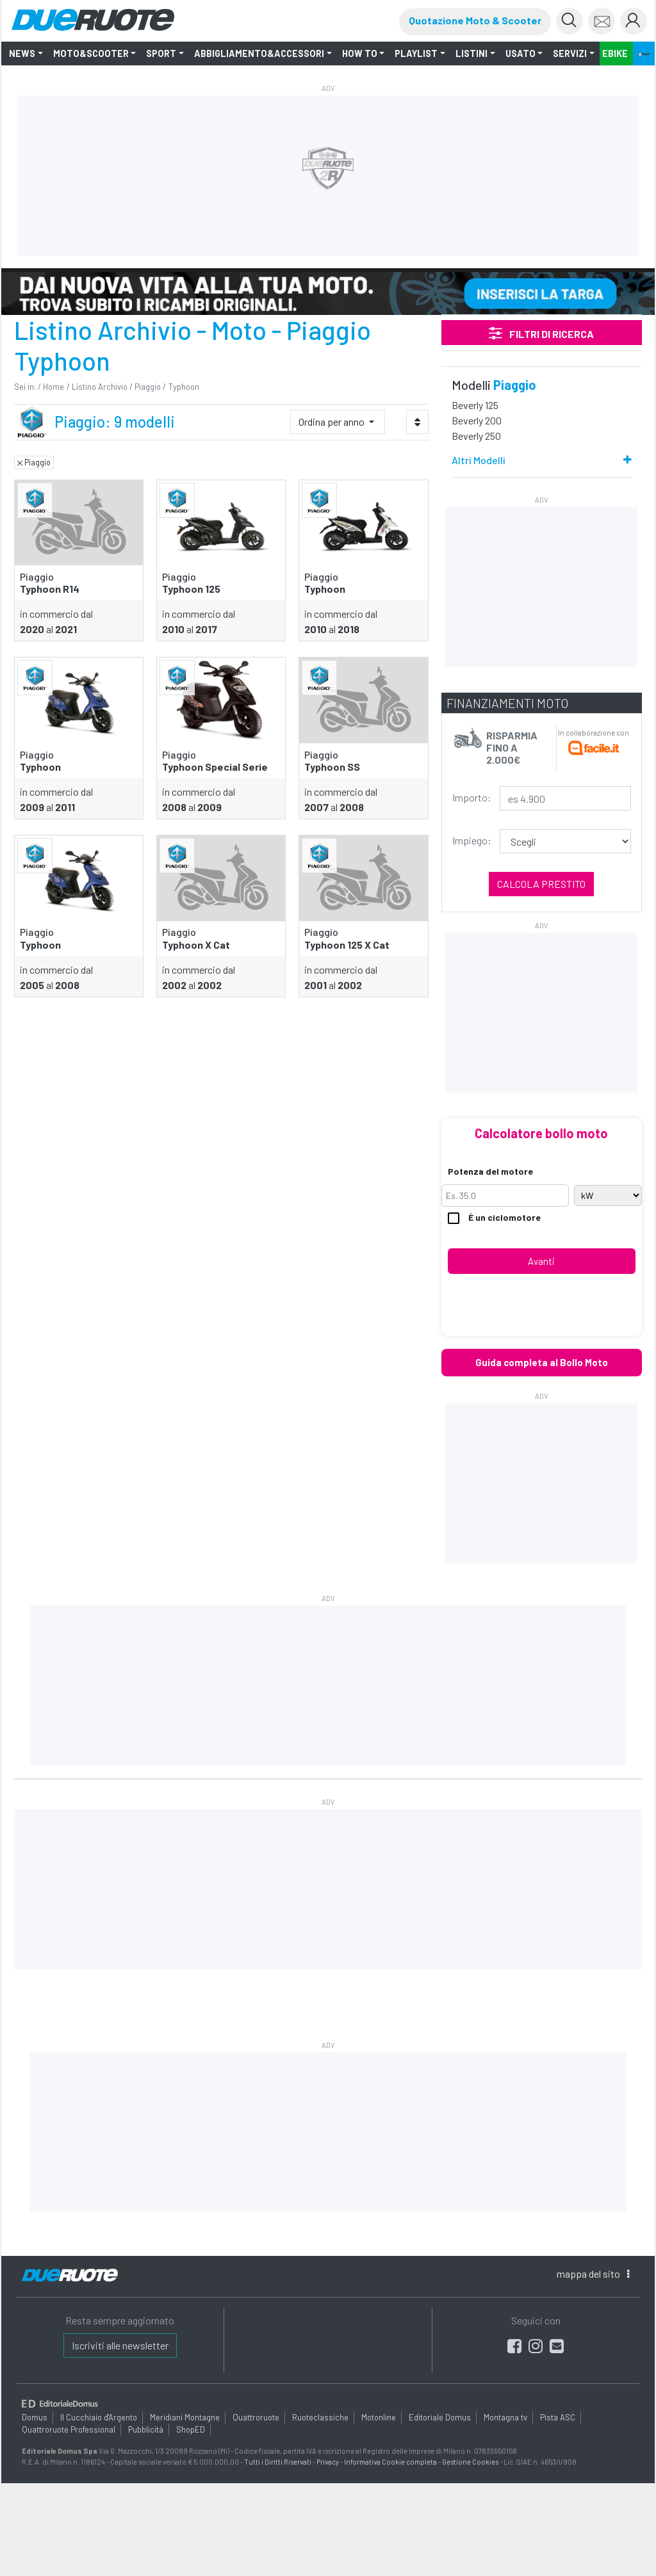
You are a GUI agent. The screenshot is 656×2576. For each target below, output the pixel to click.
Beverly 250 (476, 436)
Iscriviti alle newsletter (120, 2345)
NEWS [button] (22, 53)
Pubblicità (145, 2429)
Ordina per (332, 421)
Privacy (327, 2462)
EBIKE (615, 53)
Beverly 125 (475, 405)
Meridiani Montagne (185, 2417)
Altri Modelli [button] (478, 460)
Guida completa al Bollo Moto (541, 1362)
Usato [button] (520, 53)
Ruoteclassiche (320, 2417)
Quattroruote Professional (68, 2429)
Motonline (378, 2417)
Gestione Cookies (470, 2462)
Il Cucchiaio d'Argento (98, 2417)
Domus (34, 2417)
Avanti (541, 1261)
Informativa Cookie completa (390, 2462)
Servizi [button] (570, 53)
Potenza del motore (490, 1171)
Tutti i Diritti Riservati (277, 2462)
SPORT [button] (161, 53)
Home (53, 387)
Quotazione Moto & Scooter (475, 20)
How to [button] (359, 53)
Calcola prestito (541, 884)
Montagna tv (505, 2417)
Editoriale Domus (440, 2417)
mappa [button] (593, 2273)
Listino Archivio (99, 387)
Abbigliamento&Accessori (259, 53)
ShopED (190, 2429)
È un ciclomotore (494, 1218)
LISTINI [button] (471, 53)
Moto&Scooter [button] (91, 53)
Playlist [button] (416, 53)
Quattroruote (256, 2417)
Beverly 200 (477, 420)
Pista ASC (557, 2417)
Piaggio (148, 387)
